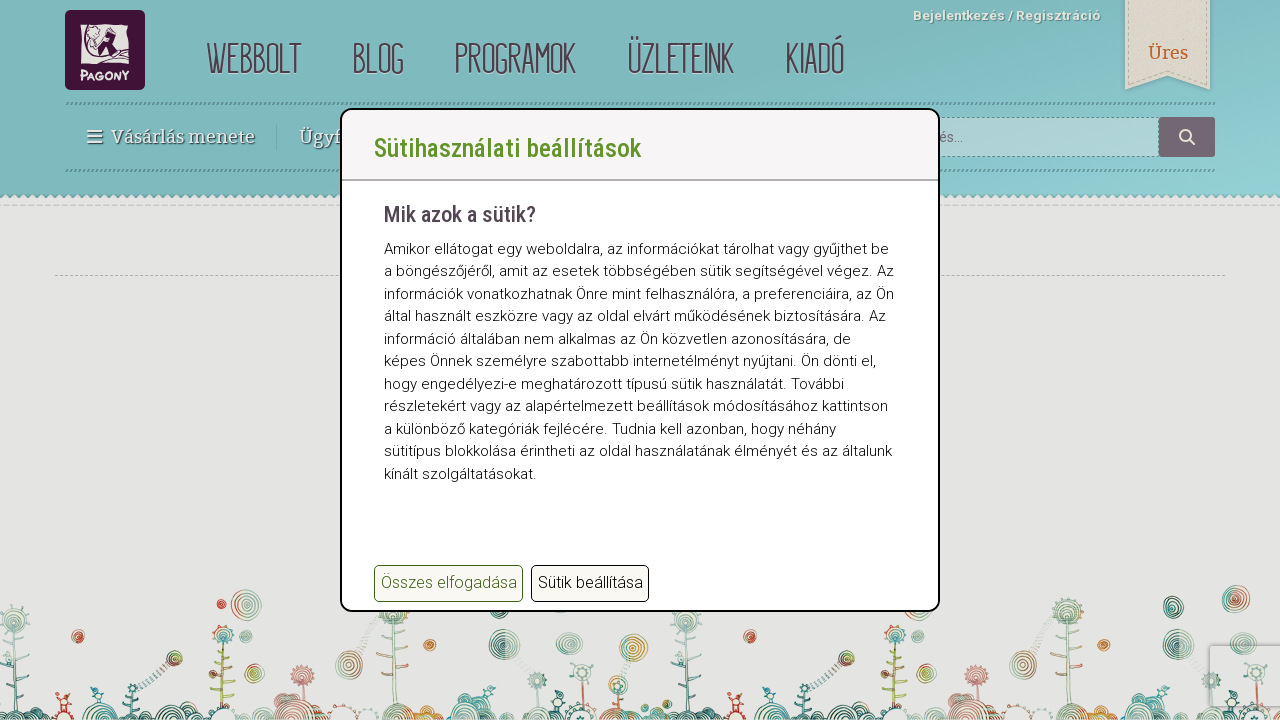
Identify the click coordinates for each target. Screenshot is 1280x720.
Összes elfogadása (449, 582)
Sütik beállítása (590, 582)
